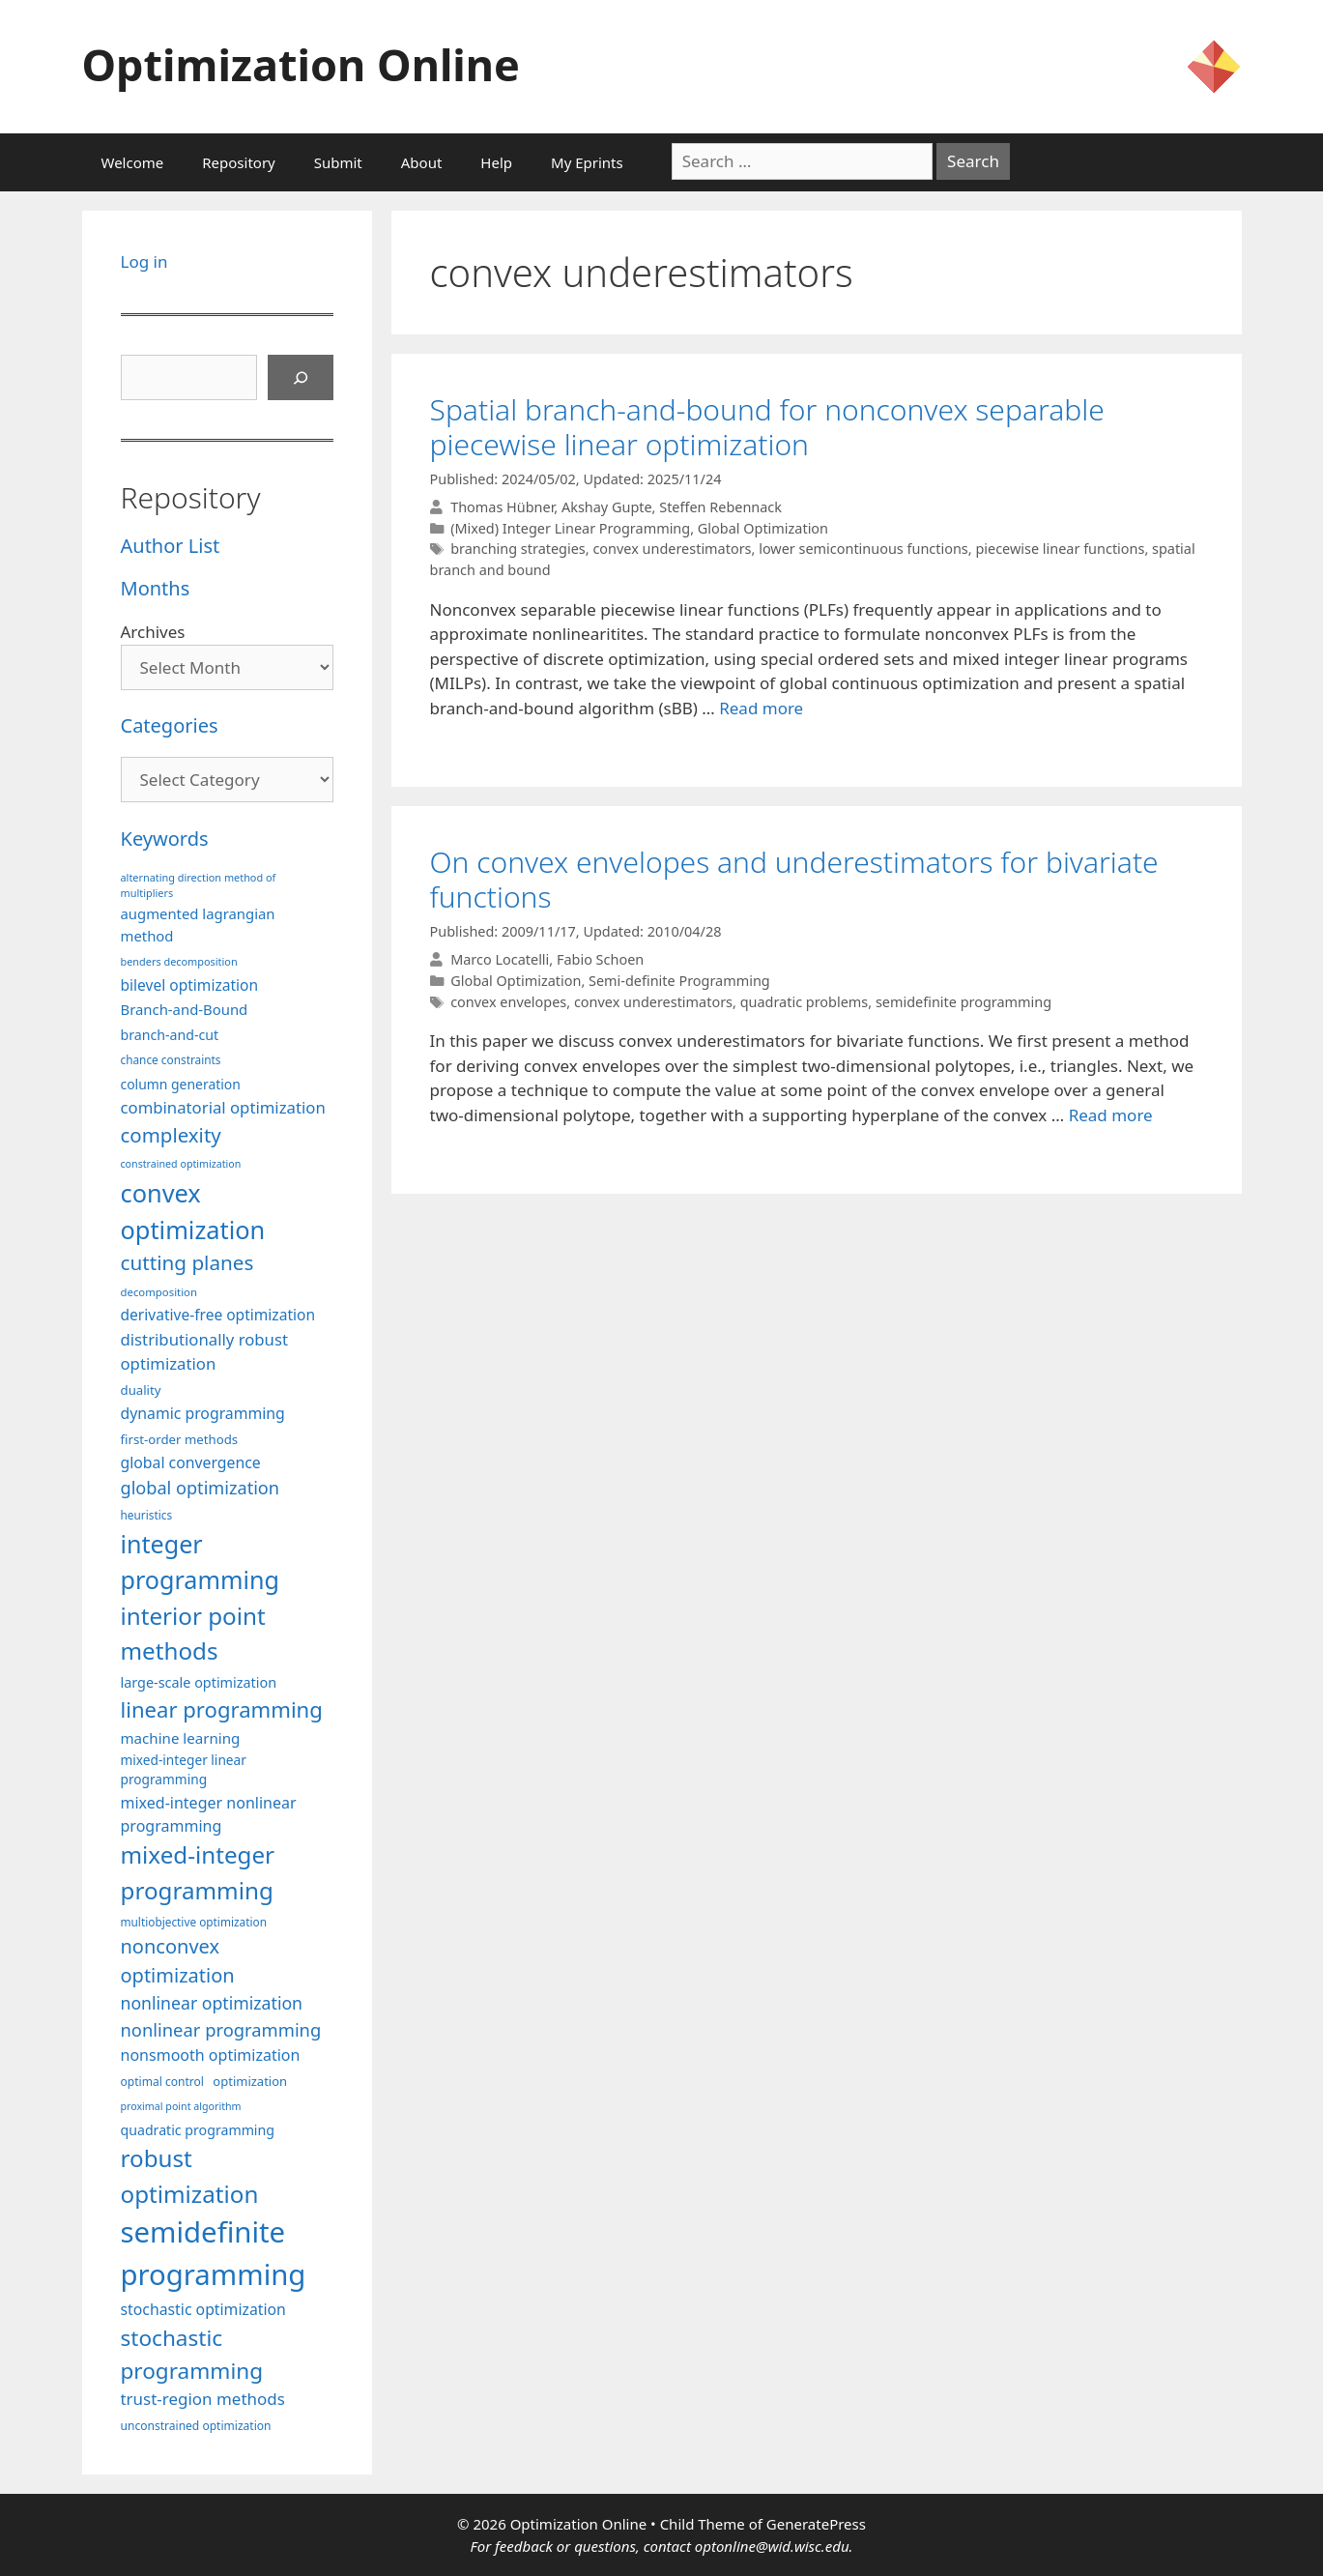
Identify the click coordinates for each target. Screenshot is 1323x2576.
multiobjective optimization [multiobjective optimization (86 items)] (194, 1921)
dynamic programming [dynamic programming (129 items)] (203, 1413)
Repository (238, 162)
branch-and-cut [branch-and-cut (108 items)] (170, 1035)
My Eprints (587, 162)
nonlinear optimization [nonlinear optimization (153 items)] (212, 2002)
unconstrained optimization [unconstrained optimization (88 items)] (196, 2425)
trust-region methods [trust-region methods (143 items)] (203, 2399)
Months (155, 588)
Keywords (165, 838)
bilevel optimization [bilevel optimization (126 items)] (190, 985)
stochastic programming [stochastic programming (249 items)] (192, 2354)
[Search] (300, 378)
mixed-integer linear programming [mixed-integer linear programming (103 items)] (183, 1770)
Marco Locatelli (499, 959)
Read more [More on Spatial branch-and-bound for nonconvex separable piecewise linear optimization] (761, 708)
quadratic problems (804, 1002)
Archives (153, 632)
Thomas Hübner (502, 507)
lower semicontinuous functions (863, 548)
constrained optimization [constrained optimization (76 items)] (181, 1164)
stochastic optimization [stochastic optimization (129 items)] (203, 2309)
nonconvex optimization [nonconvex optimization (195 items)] (178, 1960)
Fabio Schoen (600, 959)
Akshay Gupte (606, 507)
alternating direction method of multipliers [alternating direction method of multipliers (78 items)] (198, 885)
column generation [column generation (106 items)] (181, 1084)
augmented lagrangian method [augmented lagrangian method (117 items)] (198, 924)
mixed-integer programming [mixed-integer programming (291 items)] (198, 1871)
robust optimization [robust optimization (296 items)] (190, 2175)
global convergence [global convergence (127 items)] (191, 1462)
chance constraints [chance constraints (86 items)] (171, 1059)
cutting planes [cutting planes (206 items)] (187, 1262)
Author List (170, 546)
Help (496, 162)
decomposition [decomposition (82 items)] (159, 1292)
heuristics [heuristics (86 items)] (147, 1514)
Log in (144, 261)
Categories (169, 725)
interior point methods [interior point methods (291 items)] (193, 1633)
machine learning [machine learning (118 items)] (181, 1738)
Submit (338, 162)
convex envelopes (508, 1002)
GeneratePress (816, 2523)
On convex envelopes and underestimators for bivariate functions (794, 879)
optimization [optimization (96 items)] (250, 2081)
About (422, 162)
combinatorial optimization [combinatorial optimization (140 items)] (223, 1107)
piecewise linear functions (1059, 548)
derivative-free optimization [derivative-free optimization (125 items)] (218, 1314)
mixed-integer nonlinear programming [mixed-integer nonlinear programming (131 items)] (209, 1814)
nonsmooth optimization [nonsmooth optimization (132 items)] (211, 2055)
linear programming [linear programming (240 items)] (222, 1708)
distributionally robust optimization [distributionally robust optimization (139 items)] (205, 1351)
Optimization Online (301, 64)
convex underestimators (671, 548)
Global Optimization (763, 528)
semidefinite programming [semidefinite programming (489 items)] (213, 2253)
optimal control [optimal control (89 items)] (162, 2081)
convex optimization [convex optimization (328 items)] (193, 1211)
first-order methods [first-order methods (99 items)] (180, 1439)
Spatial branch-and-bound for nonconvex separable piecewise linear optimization (767, 427)
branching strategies (518, 548)
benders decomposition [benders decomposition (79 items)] (179, 961)
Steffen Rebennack (720, 507)
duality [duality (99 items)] (141, 1390)
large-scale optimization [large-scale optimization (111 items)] (199, 1682)
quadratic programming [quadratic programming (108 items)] (197, 2130)
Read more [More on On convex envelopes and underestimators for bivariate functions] (1111, 1115)
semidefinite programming (963, 1002)
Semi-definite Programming (679, 980)
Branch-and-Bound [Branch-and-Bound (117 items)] (184, 1009)
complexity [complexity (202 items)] (171, 1134)
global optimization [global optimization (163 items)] (200, 1487)
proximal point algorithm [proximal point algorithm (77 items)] (181, 2106)
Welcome (132, 162)
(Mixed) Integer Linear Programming (570, 528)
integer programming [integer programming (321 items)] (200, 1562)
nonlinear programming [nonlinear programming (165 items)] (221, 2029)
